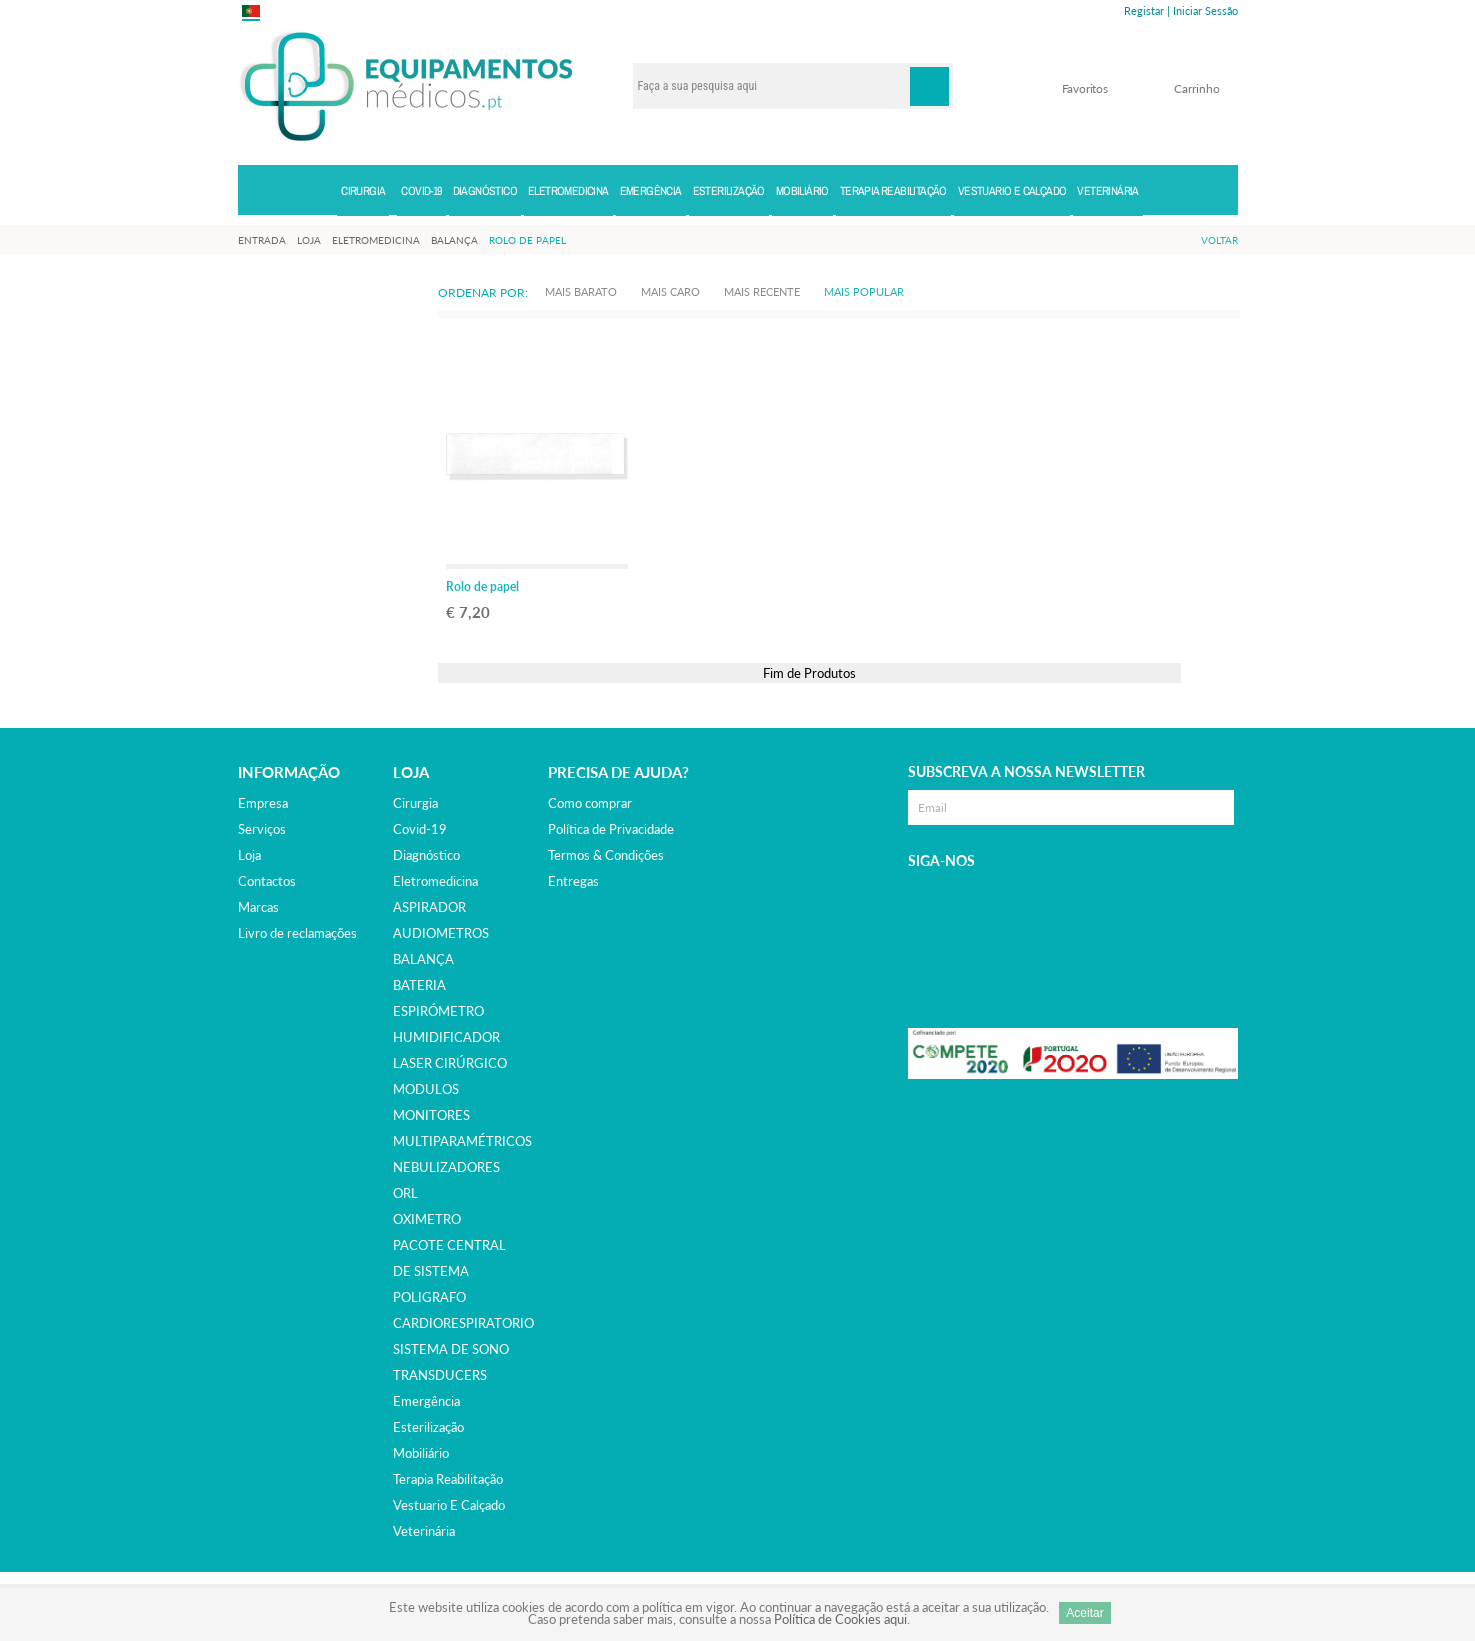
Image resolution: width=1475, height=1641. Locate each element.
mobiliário (421, 1453)
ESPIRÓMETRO (438, 1011)
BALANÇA (423, 959)
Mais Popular (864, 291)
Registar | (1147, 10)
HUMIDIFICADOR (446, 1037)
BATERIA (419, 985)
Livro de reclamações (297, 933)
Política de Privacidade (611, 829)
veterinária (424, 1531)
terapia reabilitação (448, 1479)
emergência (426, 1401)
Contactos (267, 881)
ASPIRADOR (429, 907)
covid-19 (420, 829)
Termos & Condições (606, 855)
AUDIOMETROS (441, 933)
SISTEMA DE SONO (451, 1349)
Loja (249, 855)
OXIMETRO (427, 1219)
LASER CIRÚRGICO (450, 1063)
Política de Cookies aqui (840, 1619)
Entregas (573, 881)
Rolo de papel (482, 586)
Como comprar (590, 803)
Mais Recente (762, 291)
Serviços (262, 829)
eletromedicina (435, 881)
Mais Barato (581, 291)
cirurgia (415, 803)
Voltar (1219, 240)
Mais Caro (670, 291)
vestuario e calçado (449, 1505)
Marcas (258, 907)
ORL (405, 1193)
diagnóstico (426, 855)
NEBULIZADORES (446, 1167)
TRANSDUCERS (440, 1375)
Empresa (263, 803)
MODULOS (426, 1089)
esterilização (428, 1427)
